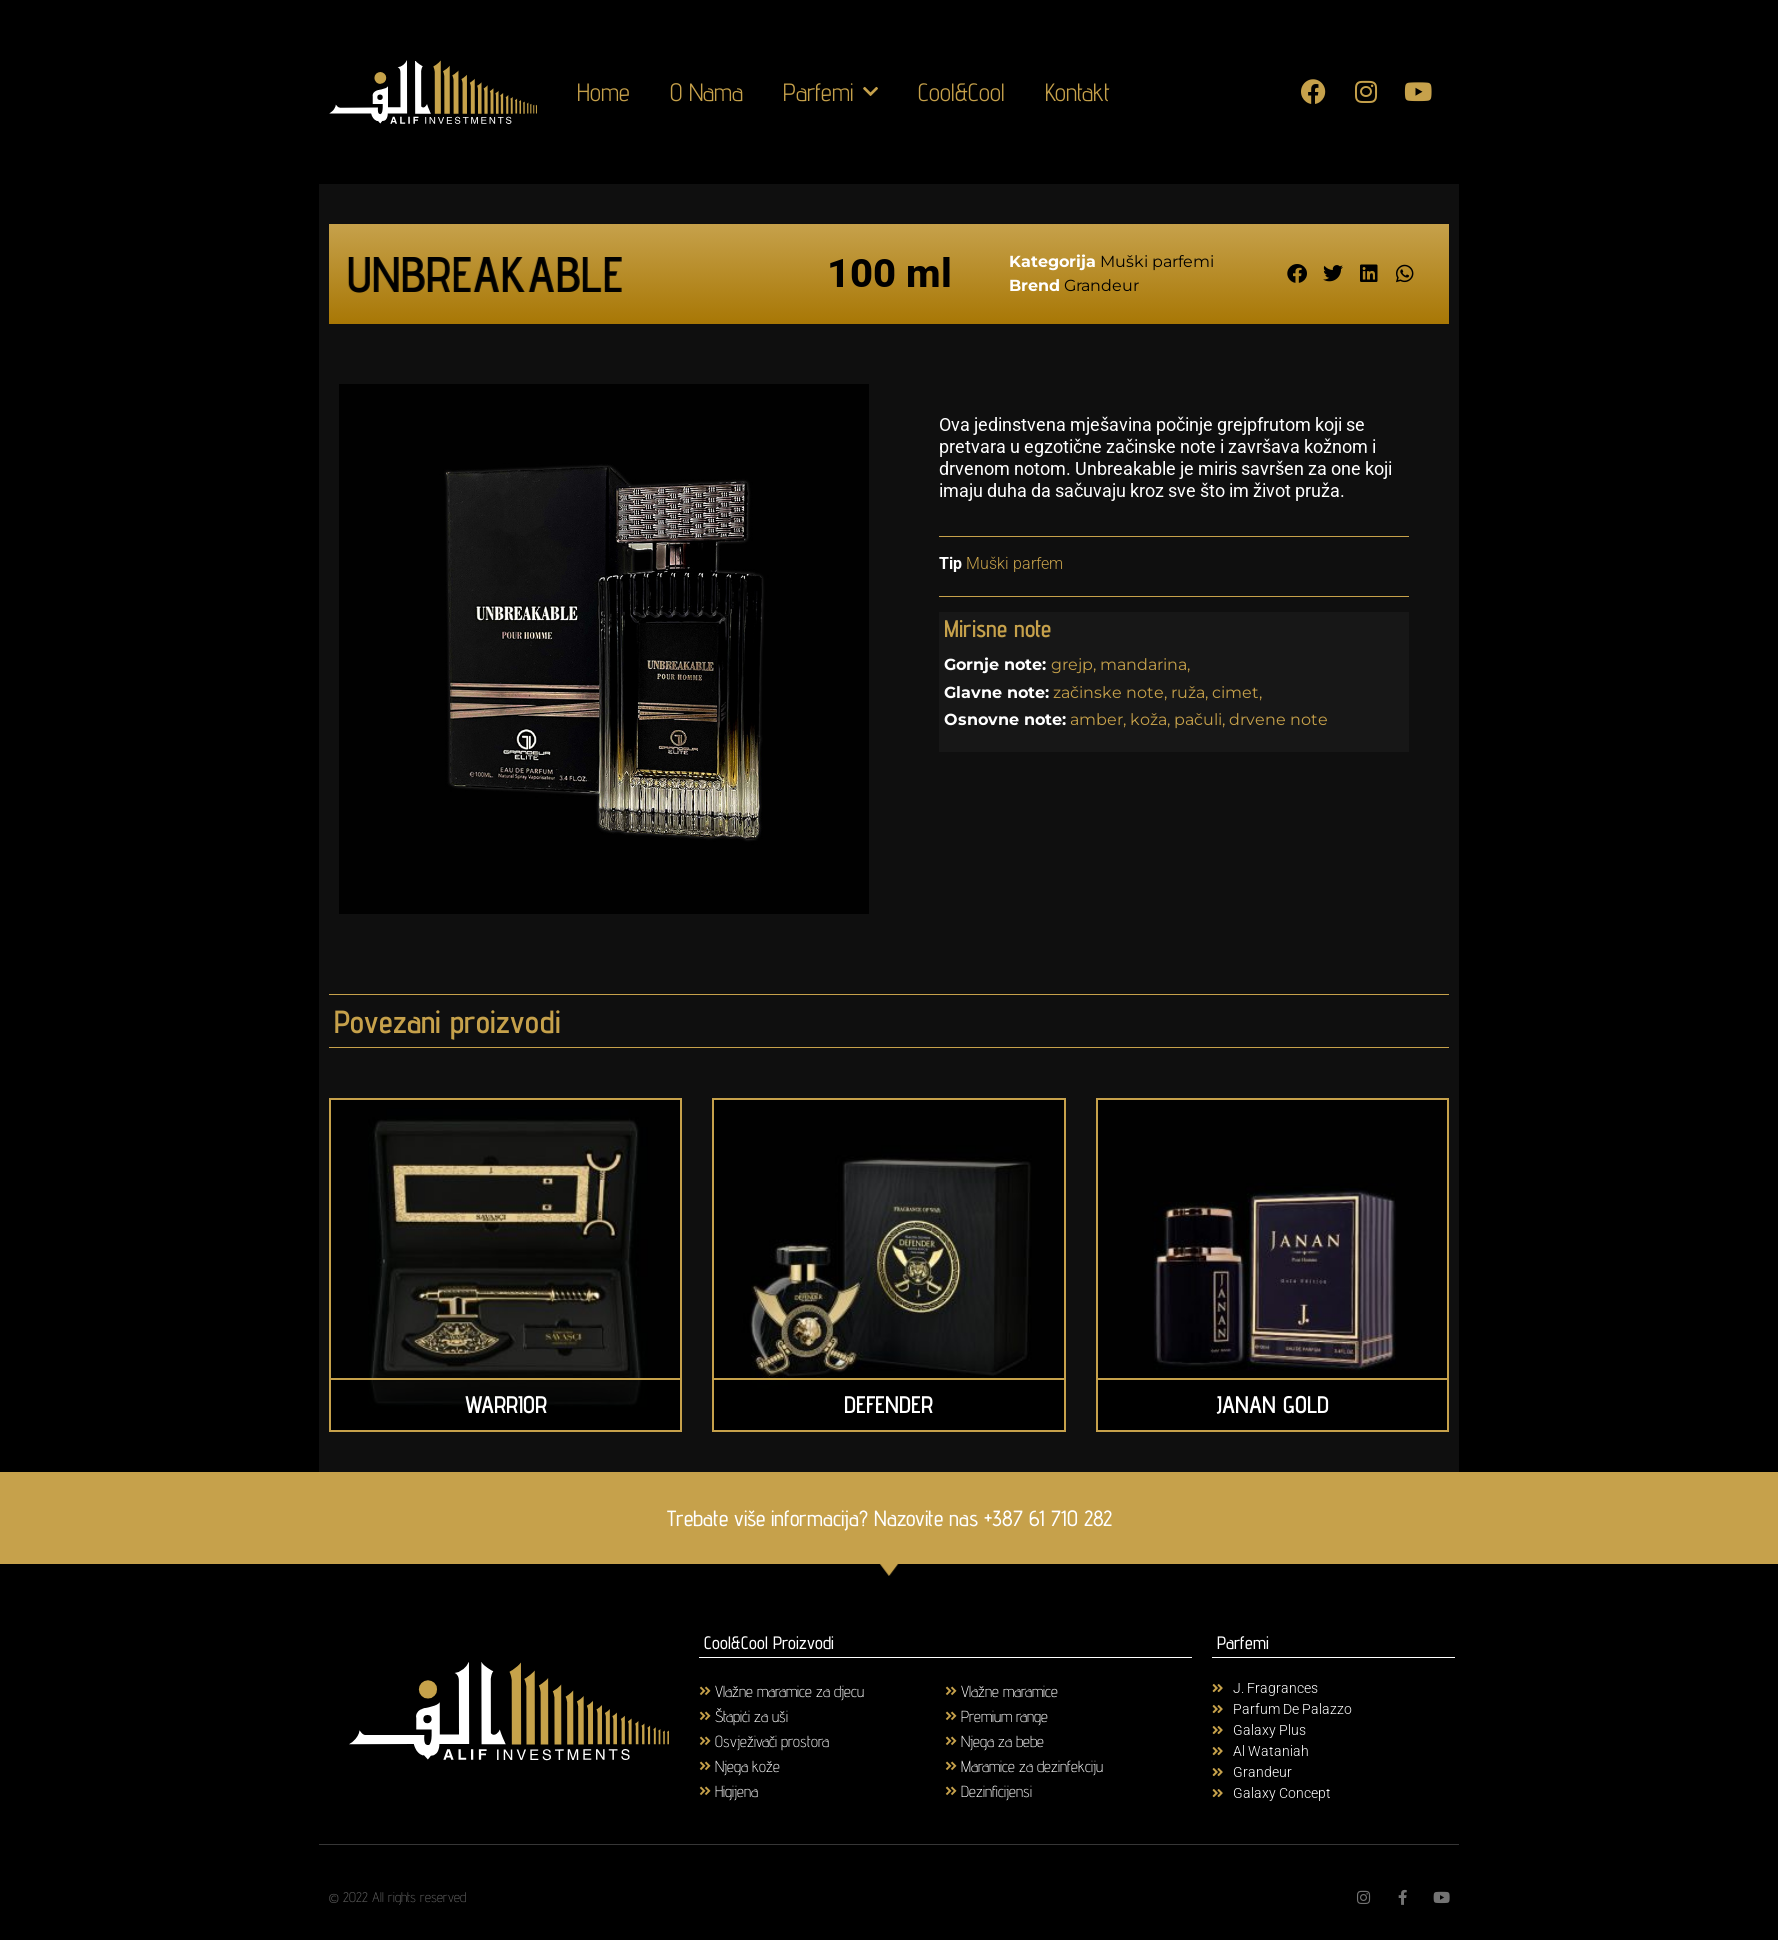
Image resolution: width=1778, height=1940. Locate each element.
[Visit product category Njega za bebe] (1068, 1740)
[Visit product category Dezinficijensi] (1068, 1790)
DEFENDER (888, 1404)
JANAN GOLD (1272, 1404)
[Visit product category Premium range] (1068, 1715)
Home (603, 92)
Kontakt (1077, 92)
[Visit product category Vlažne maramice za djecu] (822, 1690)
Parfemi (830, 92)
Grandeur (1101, 285)
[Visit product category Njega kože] (822, 1765)
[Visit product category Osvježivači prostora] (822, 1740)
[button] (1297, 273)
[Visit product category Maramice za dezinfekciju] (1068, 1765)
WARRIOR (506, 1404)
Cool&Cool (961, 92)
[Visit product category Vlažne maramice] (1068, 1690)
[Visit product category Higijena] (822, 1790)
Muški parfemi (1157, 261)
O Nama (706, 92)
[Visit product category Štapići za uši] (822, 1715)
